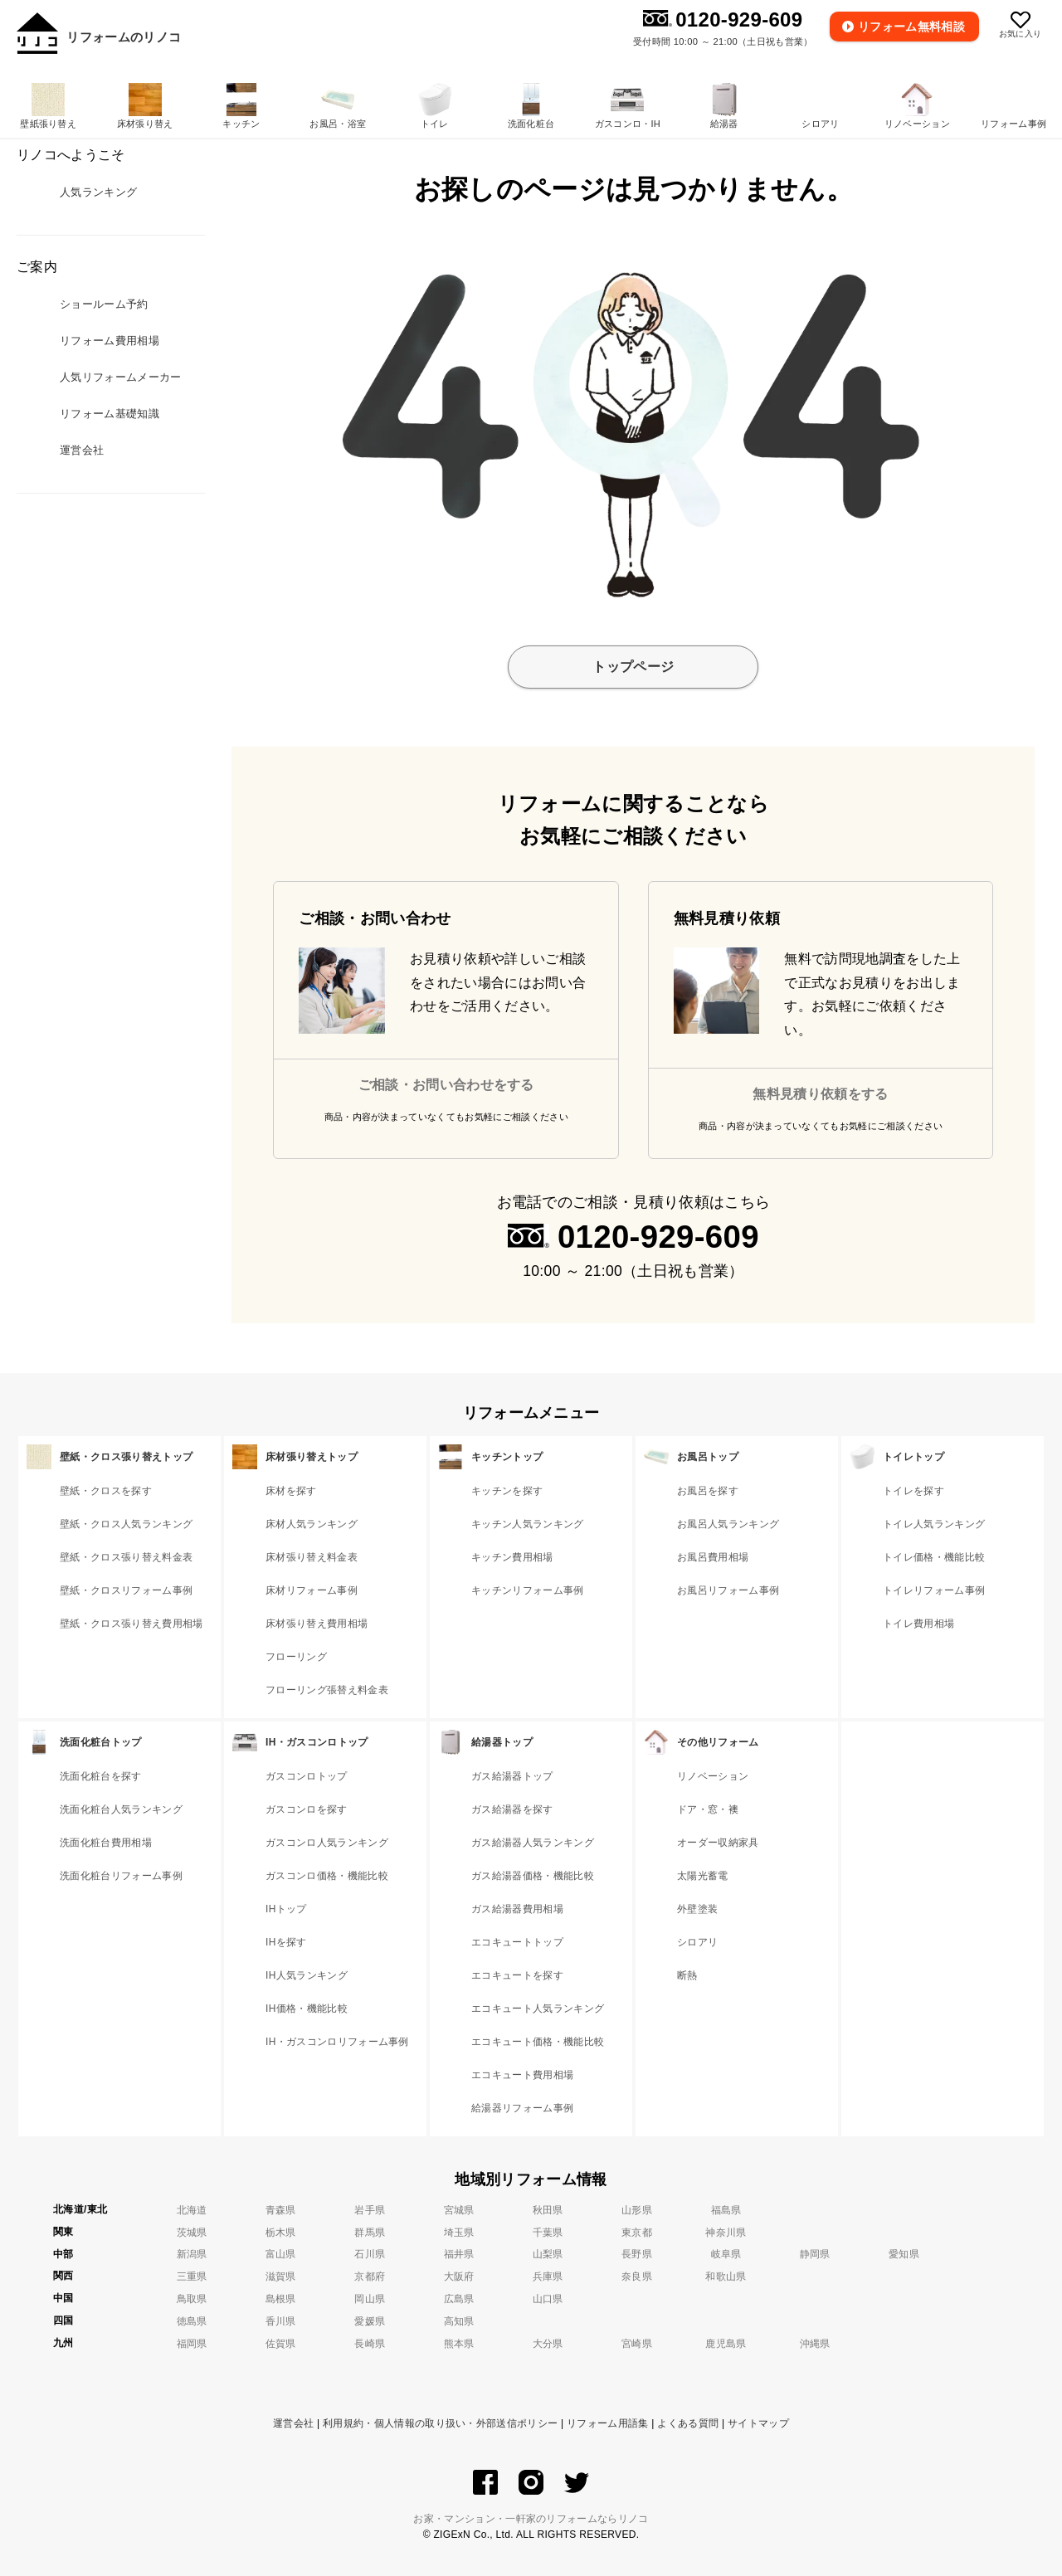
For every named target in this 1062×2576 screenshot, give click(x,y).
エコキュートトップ (517, 1942)
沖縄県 (815, 2344)
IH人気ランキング (307, 1975)
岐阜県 (726, 2254)
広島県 (459, 2299)
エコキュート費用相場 (522, 2075)
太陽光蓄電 (702, 1876)
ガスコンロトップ (307, 1776)
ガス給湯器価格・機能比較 (532, 1876)
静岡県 (815, 2254)
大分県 (548, 2344)
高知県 (459, 2321)
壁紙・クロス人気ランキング (126, 1524)
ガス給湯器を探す (512, 1809)
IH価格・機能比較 (307, 2008)
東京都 (636, 2233)
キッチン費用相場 (512, 1557)
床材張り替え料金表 (312, 1557)
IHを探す (286, 1942)
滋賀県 (281, 2276)
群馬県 (369, 2233)
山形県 (636, 2210)
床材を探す (291, 1491)
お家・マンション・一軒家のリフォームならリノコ (530, 2519)
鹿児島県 (725, 2344)
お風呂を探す (707, 1491)
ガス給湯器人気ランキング (532, 1842)
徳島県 (192, 2321)
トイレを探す (913, 1491)
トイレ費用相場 (918, 1623)
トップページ (633, 667)
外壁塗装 (697, 1909)
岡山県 (369, 2299)
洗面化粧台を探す (101, 1776)
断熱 (687, 1975)
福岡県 (192, 2344)
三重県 (192, 2276)
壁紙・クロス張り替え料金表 (126, 1557)
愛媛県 (369, 2321)
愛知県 (904, 2254)
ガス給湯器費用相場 (517, 1909)
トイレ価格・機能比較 (934, 1557)
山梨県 (548, 2254)
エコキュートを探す (517, 1975)
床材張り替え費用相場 (317, 1623)
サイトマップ (758, 2423)
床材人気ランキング (312, 1524)
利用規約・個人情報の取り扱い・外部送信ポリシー (440, 2423)
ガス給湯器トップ (512, 1776)
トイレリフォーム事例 (934, 1590)
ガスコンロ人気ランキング (327, 1842)
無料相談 (912, 26)
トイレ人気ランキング (934, 1524)
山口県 (548, 2299)
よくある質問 (688, 2423)
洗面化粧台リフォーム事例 (121, 1876)
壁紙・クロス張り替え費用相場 (131, 1623)
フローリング (296, 1657)
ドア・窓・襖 (707, 1809)
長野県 (636, 2254)
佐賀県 (281, 2344)
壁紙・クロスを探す (106, 1491)
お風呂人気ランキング (728, 1524)
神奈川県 (725, 2233)
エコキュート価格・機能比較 (537, 2042)
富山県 (281, 2254)
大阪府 (459, 2276)
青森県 (281, 2210)
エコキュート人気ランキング (537, 2008)
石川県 (369, 2254)
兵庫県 (548, 2276)
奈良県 (636, 2276)
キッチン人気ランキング (527, 1524)
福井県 (459, 2254)
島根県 (281, 2299)
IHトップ (286, 1909)
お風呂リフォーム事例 (728, 1590)
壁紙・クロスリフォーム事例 (126, 1590)
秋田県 (548, 2210)
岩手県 (369, 2210)
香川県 (281, 2321)
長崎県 (369, 2344)
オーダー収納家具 (718, 1842)
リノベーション (712, 1776)
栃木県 (281, 2233)
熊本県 (459, 2344)
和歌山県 (725, 2276)
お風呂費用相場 (712, 1557)
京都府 (369, 2276)
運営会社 (293, 2423)
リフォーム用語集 (608, 2423)
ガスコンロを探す (307, 1809)
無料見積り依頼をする (820, 1094)
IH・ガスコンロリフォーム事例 (337, 2042)
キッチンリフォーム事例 (527, 1590)
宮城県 (459, 2210)
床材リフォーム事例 (312, 1590)
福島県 (726, 2210)
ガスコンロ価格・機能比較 (327, 1876)
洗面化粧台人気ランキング (121, 1809)
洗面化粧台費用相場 (106, 1842)
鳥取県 (192, 2299)
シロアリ (697, 1942)
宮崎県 (636, 2344)
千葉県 (548, 2233)
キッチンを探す (507, 1491)
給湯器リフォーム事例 (522, 2108)
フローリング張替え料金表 (327, 1690)
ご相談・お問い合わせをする (446, 1085)
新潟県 (192, 2254)
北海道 (192, 2210)
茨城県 (192, 2233)
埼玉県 (459, 2233)
